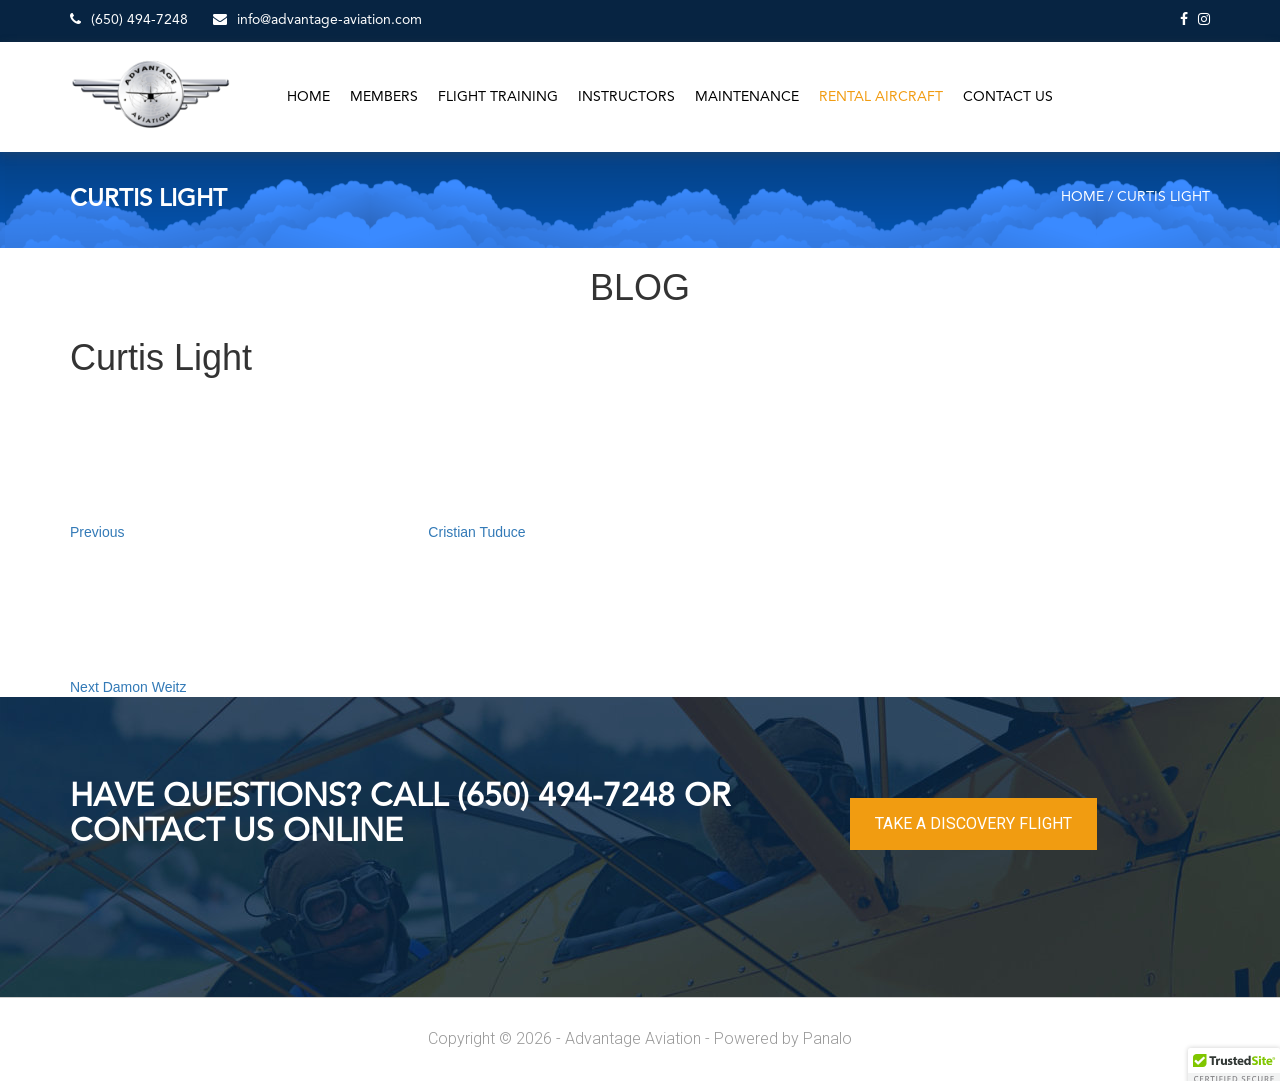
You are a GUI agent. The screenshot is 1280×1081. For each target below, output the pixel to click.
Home (308, 97)
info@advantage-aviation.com (317, 19)
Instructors (626, 97)
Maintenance (747, 97)
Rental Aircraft (881, 97)
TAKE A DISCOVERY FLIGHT (973, 823)
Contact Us (1008, 97)
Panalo (827, 1038)
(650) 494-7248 (129, 19)
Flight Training (498, 97)
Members (384, 97)
